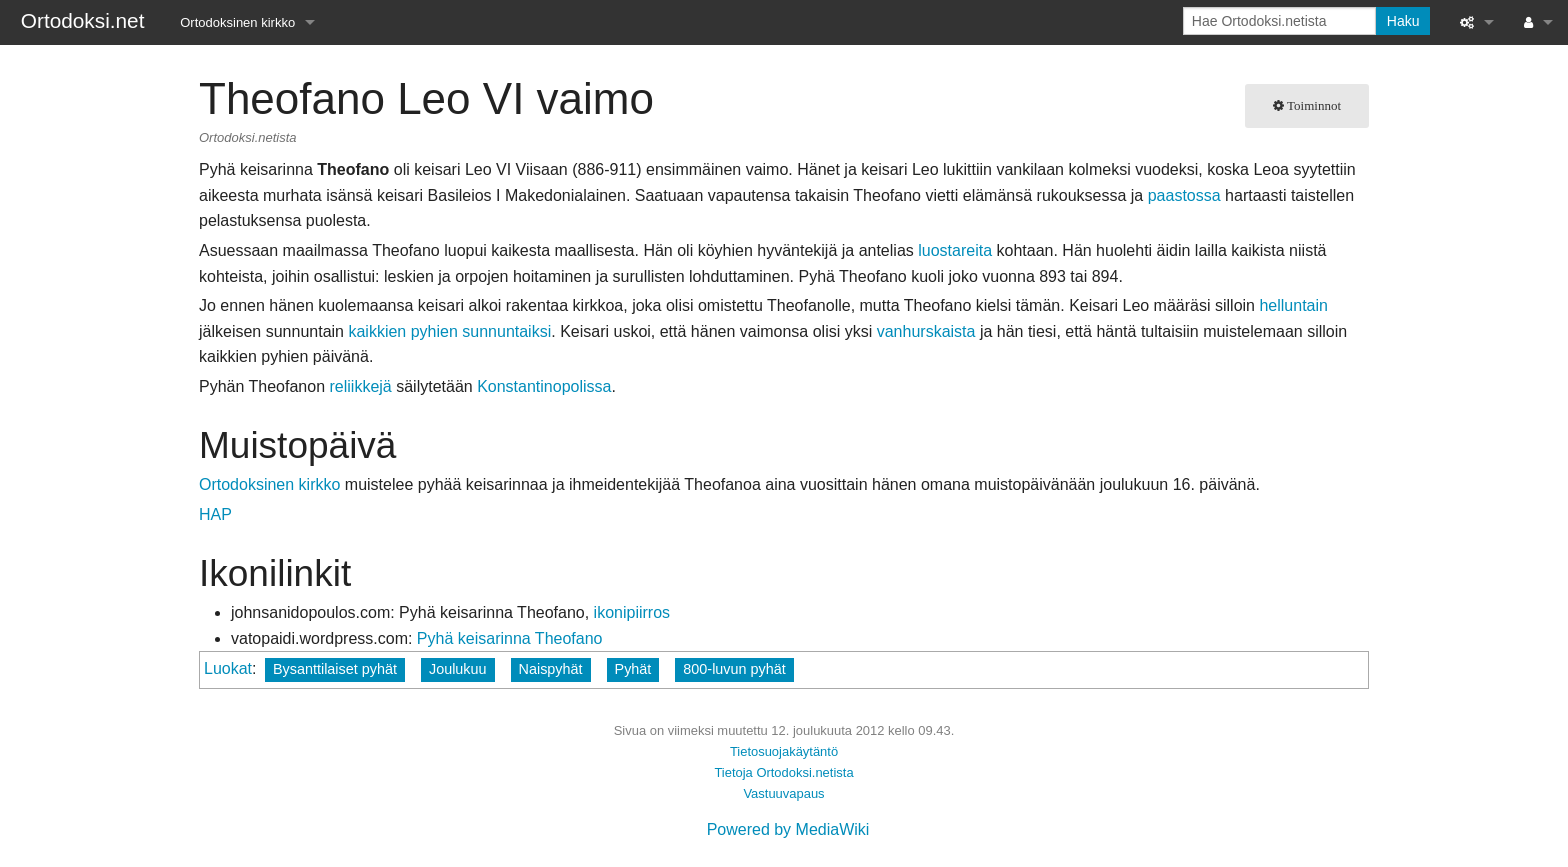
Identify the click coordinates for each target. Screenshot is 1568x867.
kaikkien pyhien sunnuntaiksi (449, 331)
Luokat (228, 668)
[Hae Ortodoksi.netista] (1279, 21)
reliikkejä (360, 386)
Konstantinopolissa (544, 386)
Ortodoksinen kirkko (237, 22)
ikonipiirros (632, 612)
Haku (1403, 21)
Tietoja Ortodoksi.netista (783, 772)
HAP (215, 514)
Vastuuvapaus (783, 793)
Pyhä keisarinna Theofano (510, 638)
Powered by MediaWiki (788, 829)
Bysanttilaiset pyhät (335, 669)
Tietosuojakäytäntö (784, 751)
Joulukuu (458, 669)
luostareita (955, 250)
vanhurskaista (926, 331)
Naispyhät (551, 669)
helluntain (1293, 305)
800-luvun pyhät (734, 669)
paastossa (1184, 195)
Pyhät (633, 669)
